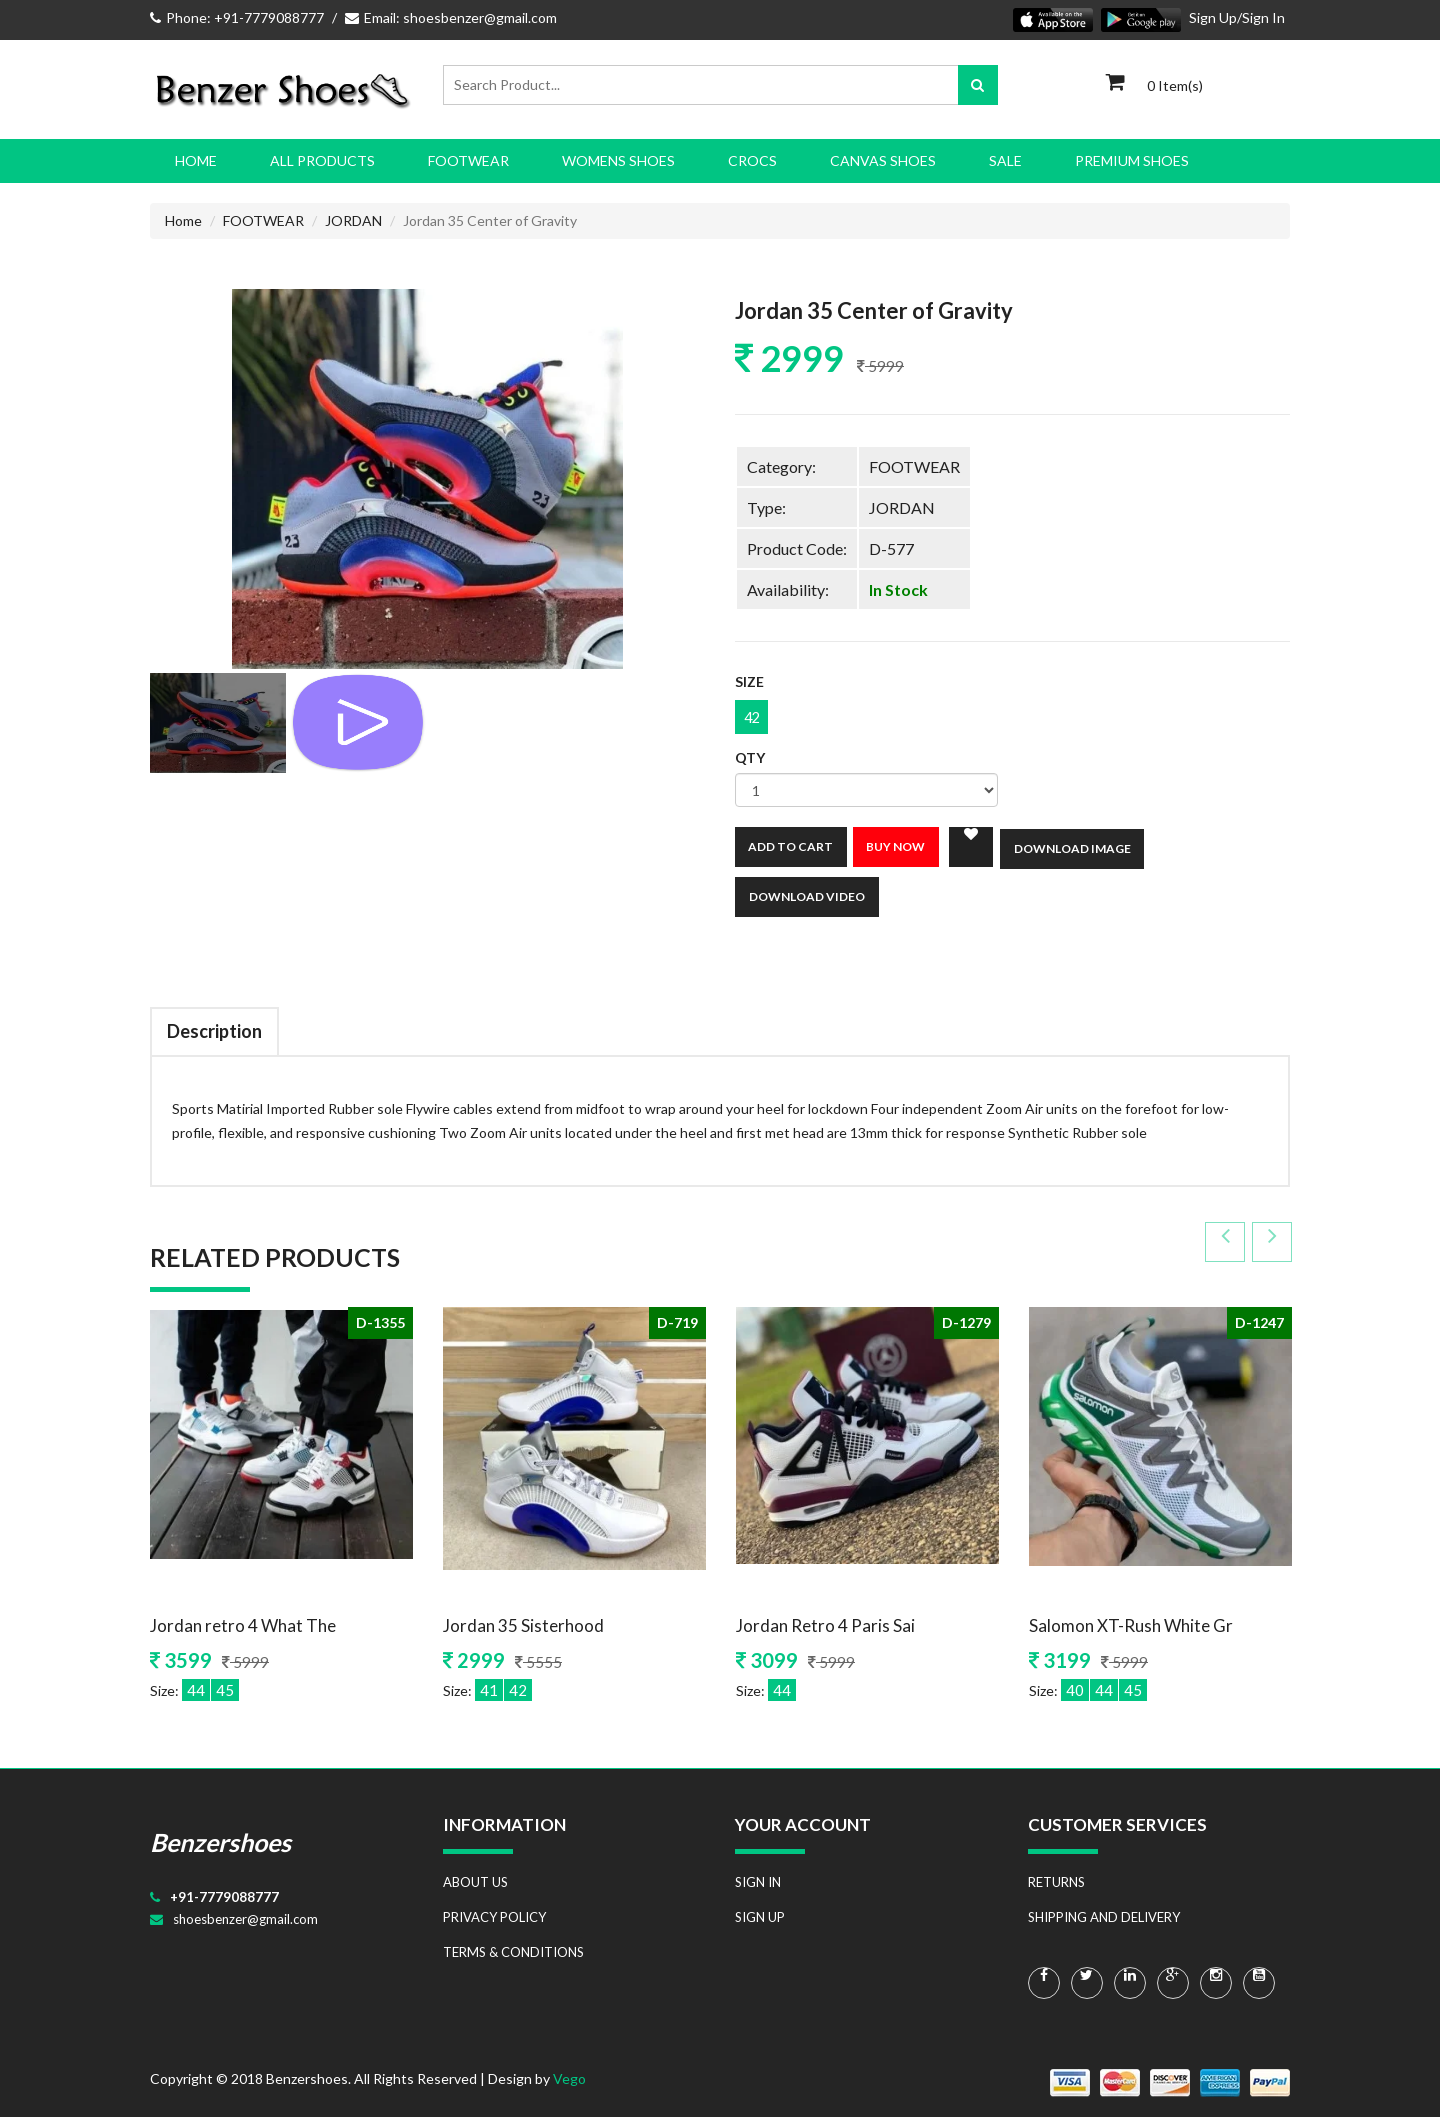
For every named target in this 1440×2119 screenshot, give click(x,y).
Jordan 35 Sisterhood (523, 1627)
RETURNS (1056, 1884)
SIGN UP (760, 1919)
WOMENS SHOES (618, 160)
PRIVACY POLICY (494, 1919)
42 (754, 718)
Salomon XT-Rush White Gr (1131, 1627)
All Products (322, 160)
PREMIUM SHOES (1132, 160)
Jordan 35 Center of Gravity (880, 311)
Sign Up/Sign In (1237, 17)
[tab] (218, 723)
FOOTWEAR (468, 160)
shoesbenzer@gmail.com (245, 1921)
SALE (1005, 160)
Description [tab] (214, 1033)
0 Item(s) (1175, 85)
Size (749, 682)
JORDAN (353, 220)
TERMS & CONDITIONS (513, 1954)
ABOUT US (475, 1884)
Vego (569, 2080)
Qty (750, 759)
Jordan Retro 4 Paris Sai (825, 1627)
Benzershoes (220, 1844)
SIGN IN (758, 1884)
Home (196, 160)
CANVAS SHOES (883, 160)
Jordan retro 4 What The (243, 1627)
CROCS (752, 160)
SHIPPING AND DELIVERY (1104, 1919)
